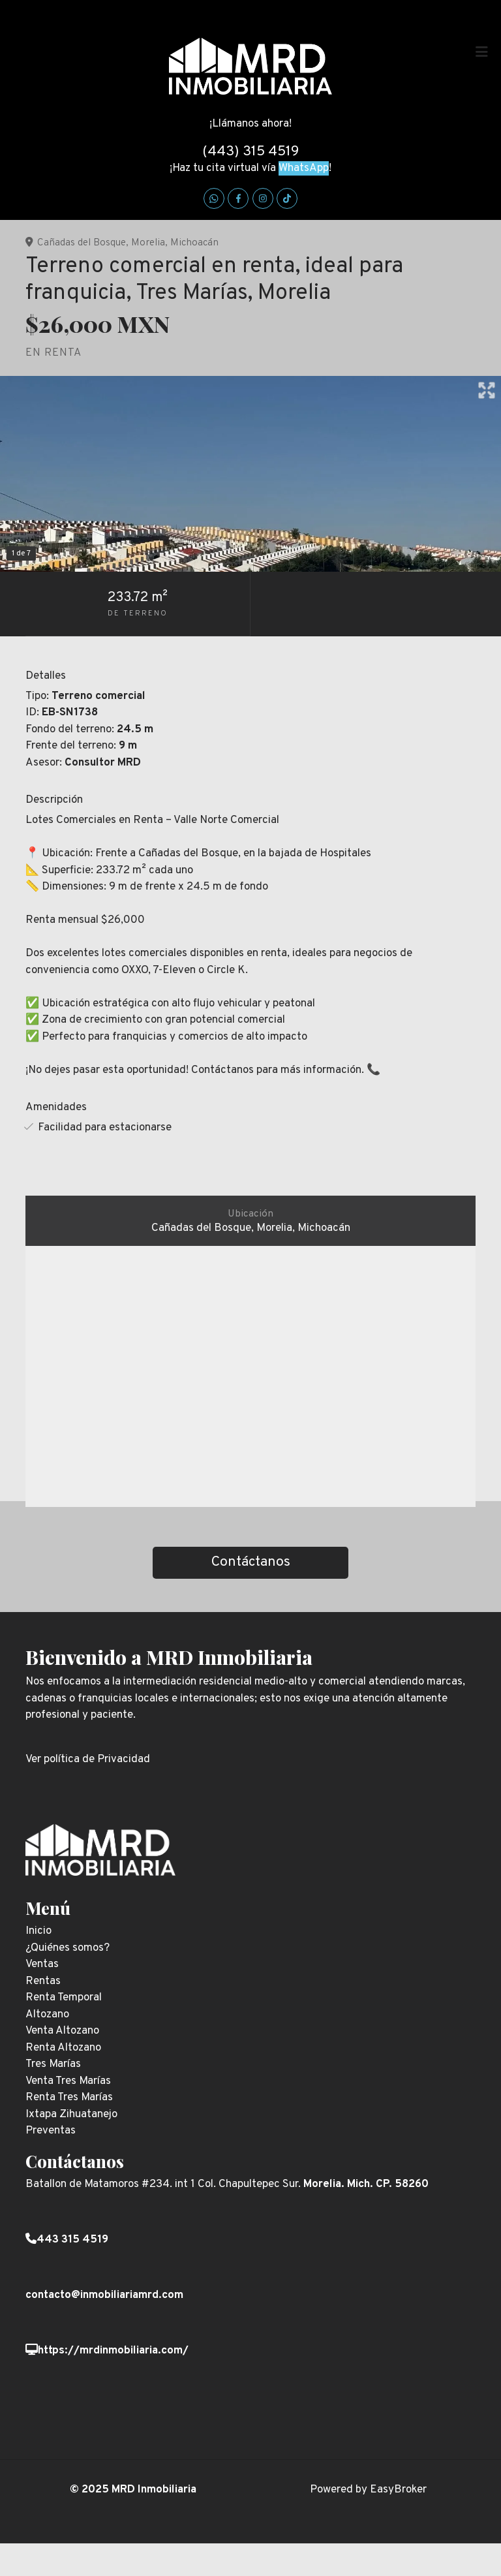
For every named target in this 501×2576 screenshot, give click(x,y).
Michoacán (194, 242)
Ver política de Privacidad (87, 1759)
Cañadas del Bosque (81, 242)
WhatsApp (304, 168)
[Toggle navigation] (481, 52)
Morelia (148, 242)
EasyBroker (398, 2490)
